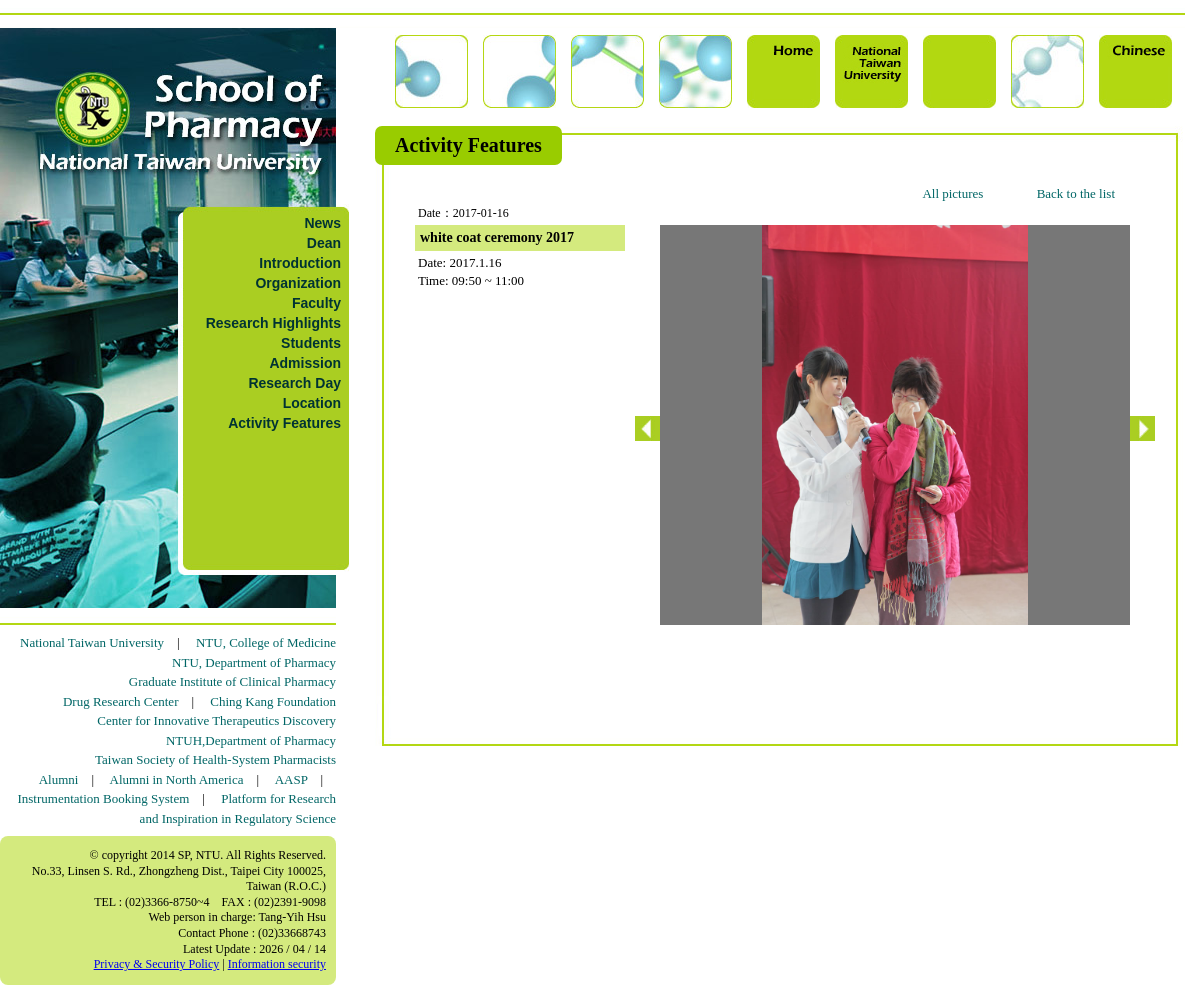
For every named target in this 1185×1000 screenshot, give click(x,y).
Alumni (59, 779)
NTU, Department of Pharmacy (254, 662)
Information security (277, 964)
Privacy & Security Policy (157, 964)
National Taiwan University (92, 642)
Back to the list (1076, 193)
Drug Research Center (121, 701)
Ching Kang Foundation (273, 701)
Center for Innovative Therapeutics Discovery (216, 720)
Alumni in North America (177, 779)
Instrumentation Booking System (103, 798)
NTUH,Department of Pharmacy (251, 740)
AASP (291, 779)
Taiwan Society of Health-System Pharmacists (215, 759)
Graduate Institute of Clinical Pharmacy (232, 681)
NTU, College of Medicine (266, 642)
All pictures (952, 193)
